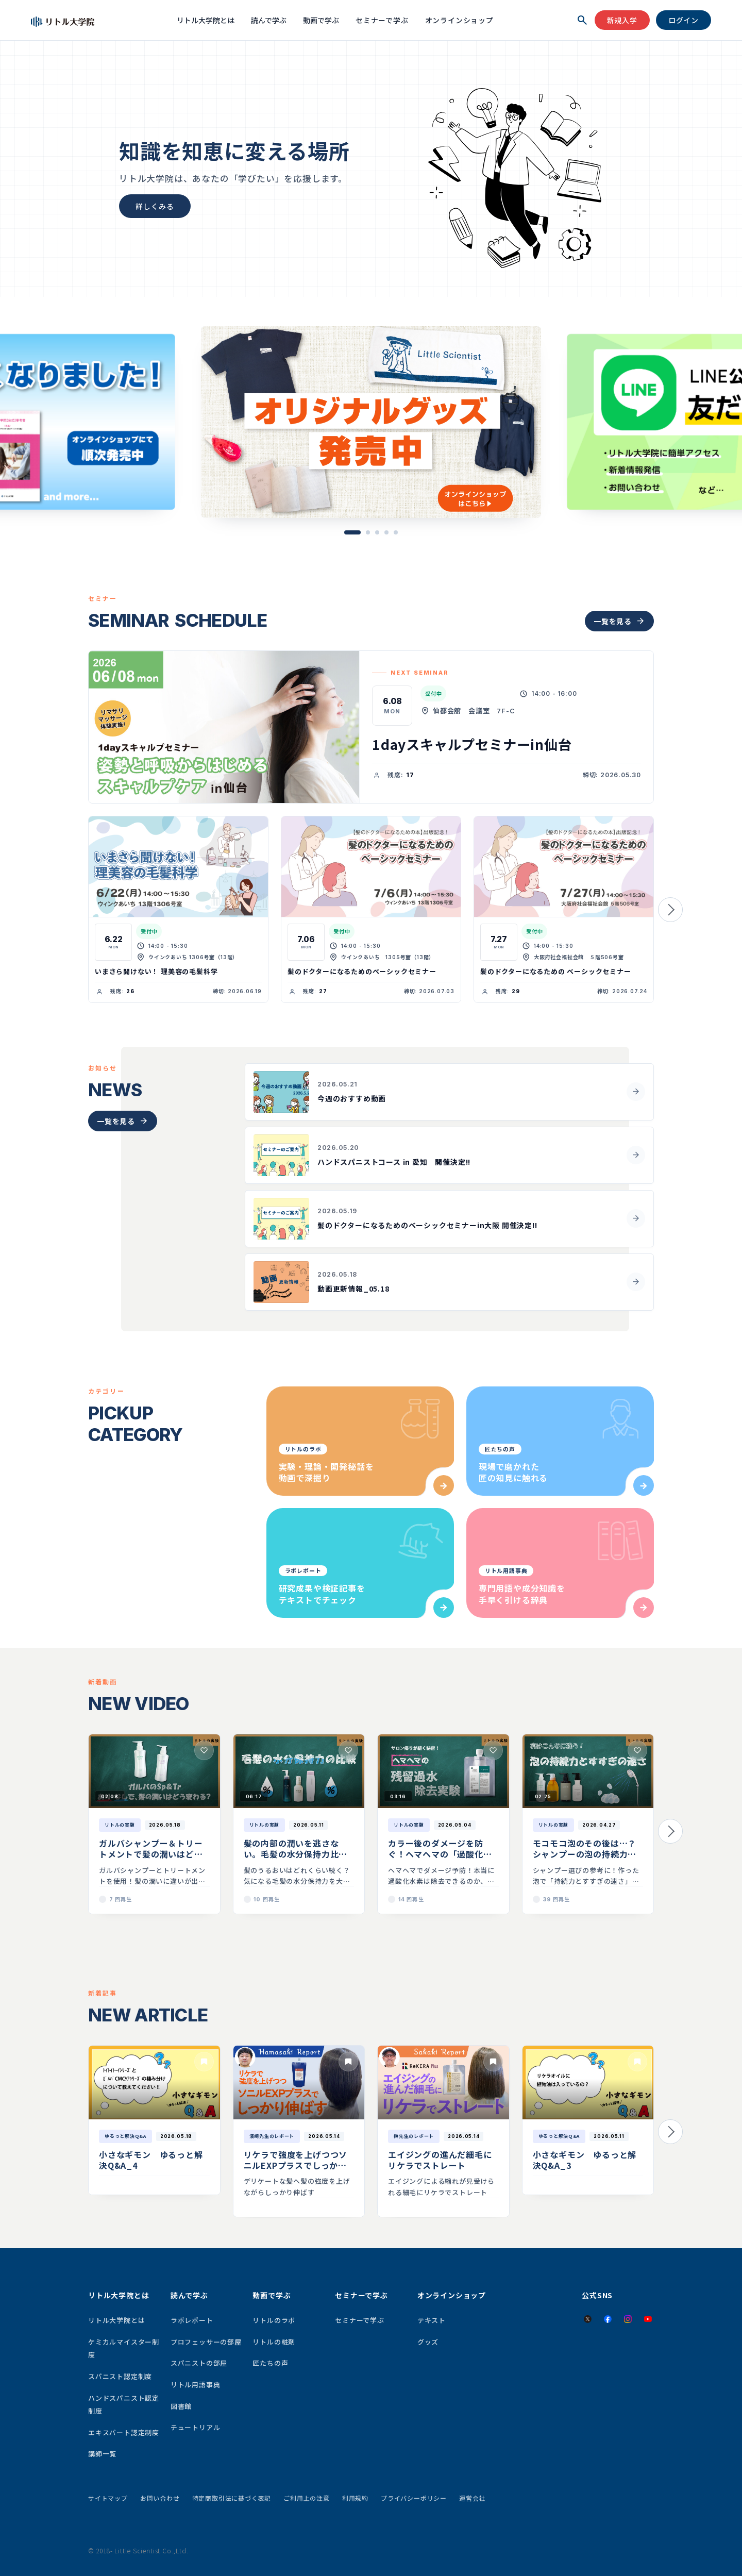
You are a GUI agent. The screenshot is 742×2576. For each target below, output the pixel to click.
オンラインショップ (459, 20)
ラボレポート (192, 2320)
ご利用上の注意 (306, 2498)
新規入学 (622, 20)
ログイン (683, 20)
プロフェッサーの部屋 (206, 2342)
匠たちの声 (270, 2363)
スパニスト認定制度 (120, 2376)
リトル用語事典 (196, 2384)
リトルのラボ (273, 2320)
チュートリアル (196, 2427)
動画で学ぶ (321, 20)
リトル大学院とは (205, 20)
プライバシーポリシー (414, 2498)
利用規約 (355, 2498)
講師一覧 (102, 2453)
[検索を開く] (582, 20)
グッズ (428, 2342)
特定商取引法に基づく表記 (232, 2498)
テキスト (431, 2320)
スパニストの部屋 (199, 2363)
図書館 (181, 2406)
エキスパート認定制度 (123, 2432)
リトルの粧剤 (273, 2342)
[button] (352, 532)
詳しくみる (155, 206)
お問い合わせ (160, 2498)
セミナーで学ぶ (382, 20)
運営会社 (472, 2498)
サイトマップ (108, 2498)
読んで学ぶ (268, 20)
